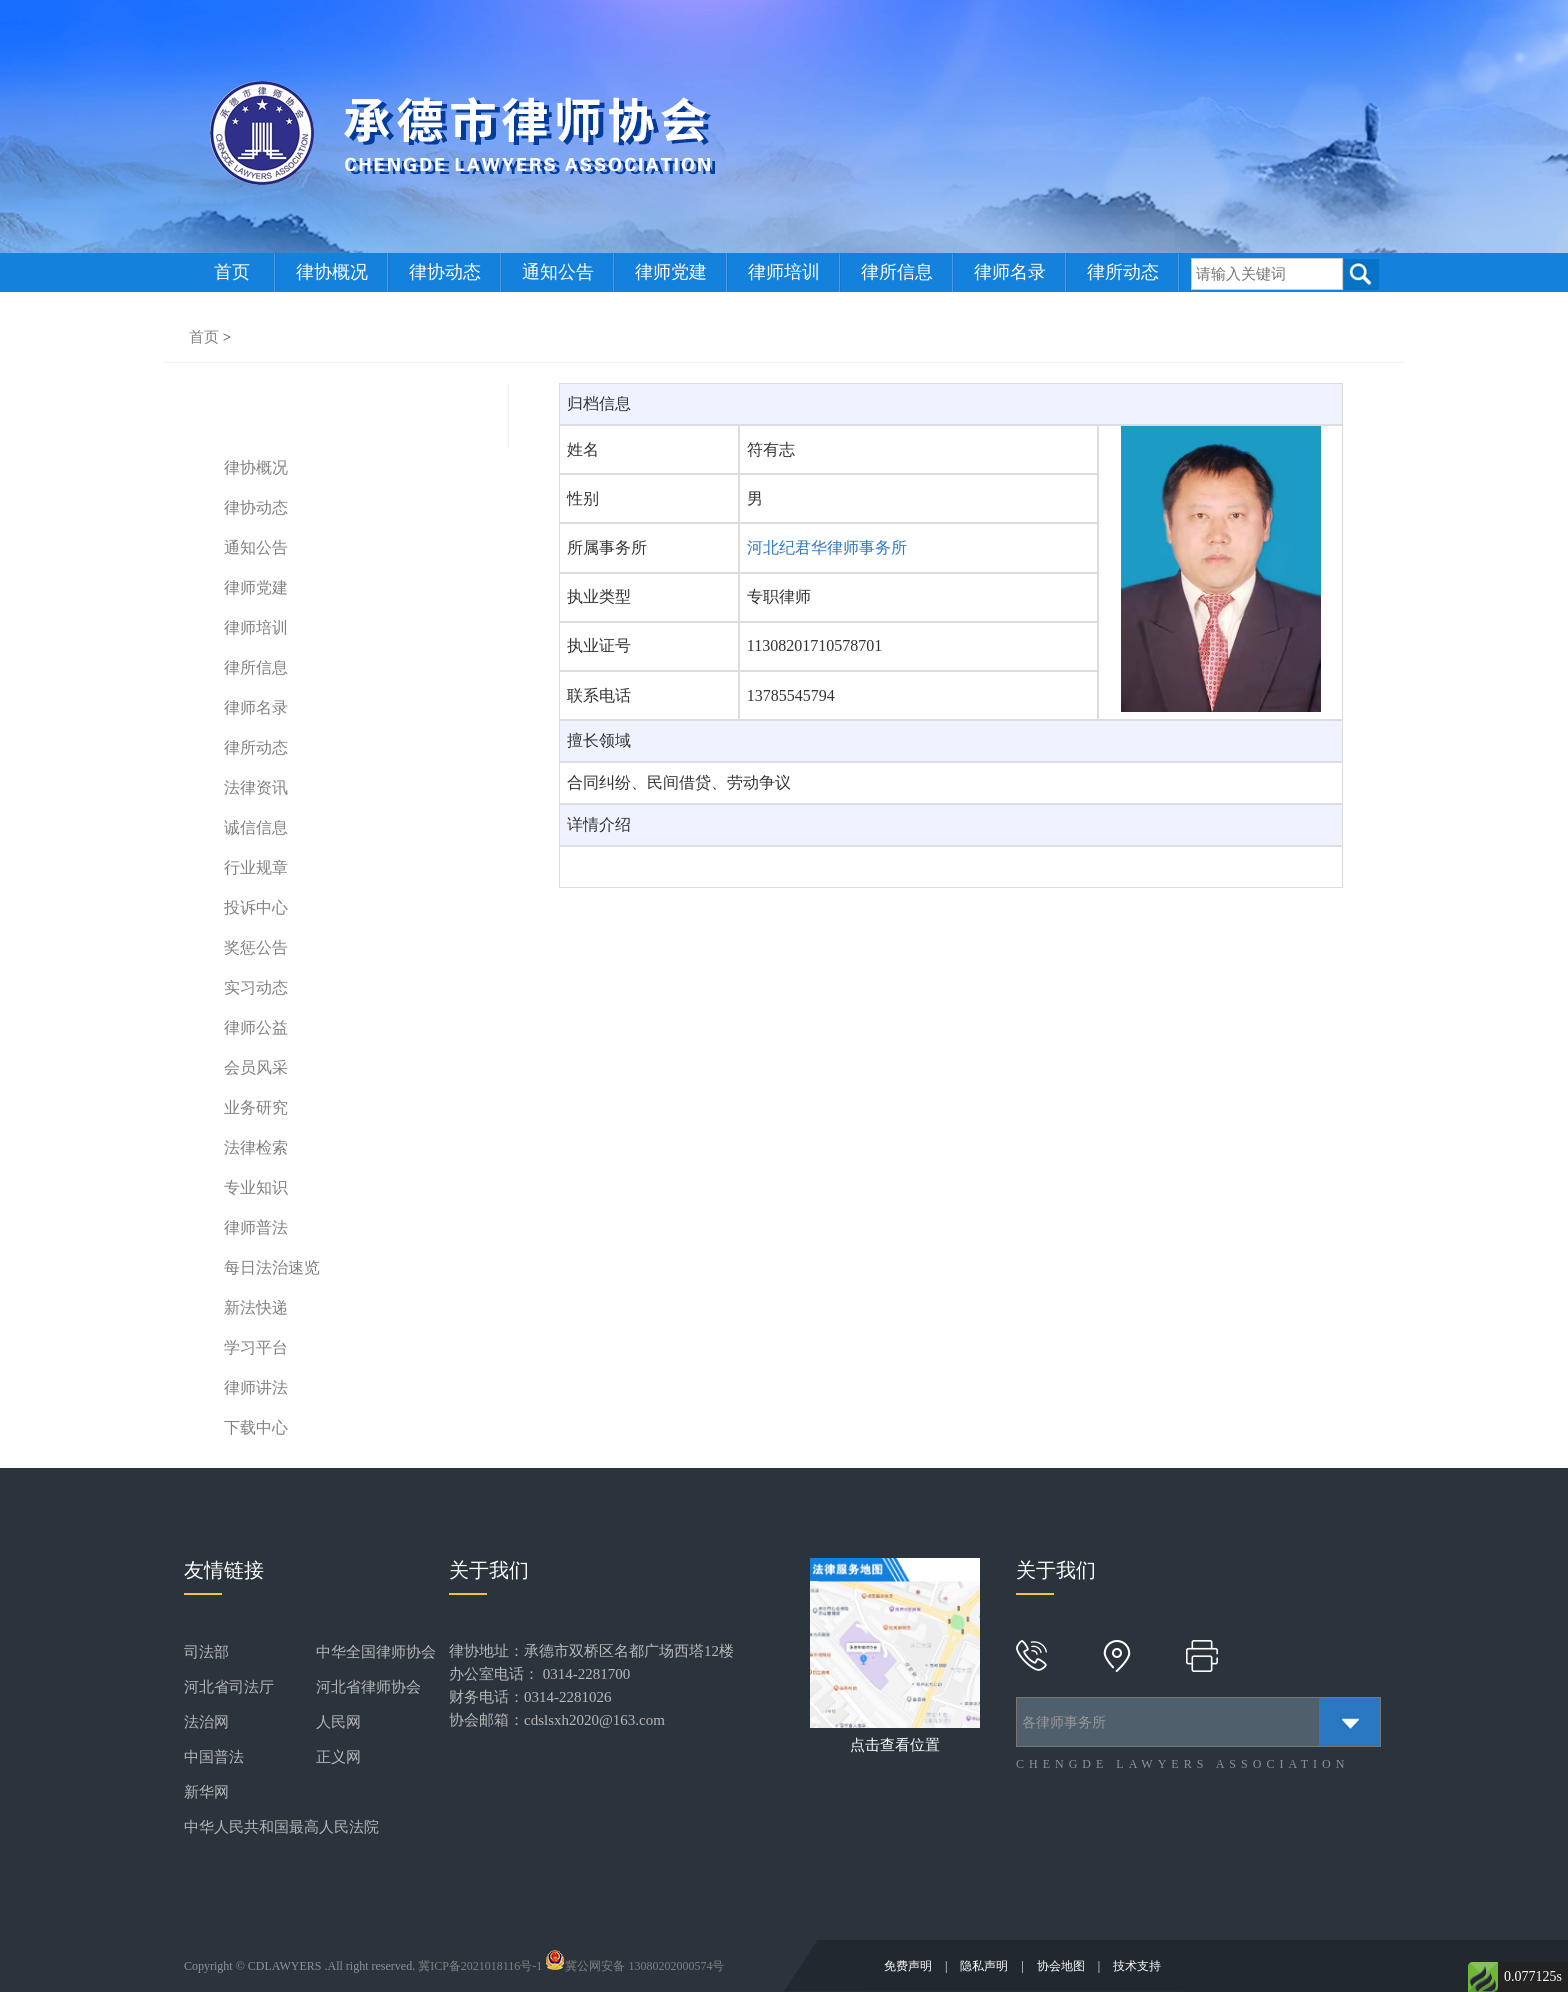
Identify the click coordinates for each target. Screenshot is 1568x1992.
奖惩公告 (256, 947)
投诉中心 (256, 907)
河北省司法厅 (229, 1687)
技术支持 (1137, 1966)
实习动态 (256, 987)
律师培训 (784, 272)
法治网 (206, 1722)
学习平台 (256, 1347)
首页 (232, 272)
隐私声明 (985, 1966)
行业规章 (256, 867)
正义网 (338, 1757)
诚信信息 (256, 827)
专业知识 (256, 1187)
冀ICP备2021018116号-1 (480, 1966)
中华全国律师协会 (376, 1652)
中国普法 (214, 1757)
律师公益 (256, 1027)
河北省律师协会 (368, 1687)
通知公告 (558, 272)
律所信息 (897, 272)
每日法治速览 (272, 1267)
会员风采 (256, 1067)
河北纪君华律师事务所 (827, 547)
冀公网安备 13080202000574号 (634, 1966)
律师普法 (256, 1227)
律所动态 (1123, 272)
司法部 (206, 1652)
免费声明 (909, 1966)
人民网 (338, 1722)
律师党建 (671, 272)
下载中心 (256, 1427)
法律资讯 (256, 787)
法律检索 (256, 1147)
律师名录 (1010, 272)
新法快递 (256, 1307)
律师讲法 (256, 1387)
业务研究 (256, 1107)
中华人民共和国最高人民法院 (281, 1827)
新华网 (206, 1792)
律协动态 (445, 272)
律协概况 (332, 272)
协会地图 (1062, 1966)
